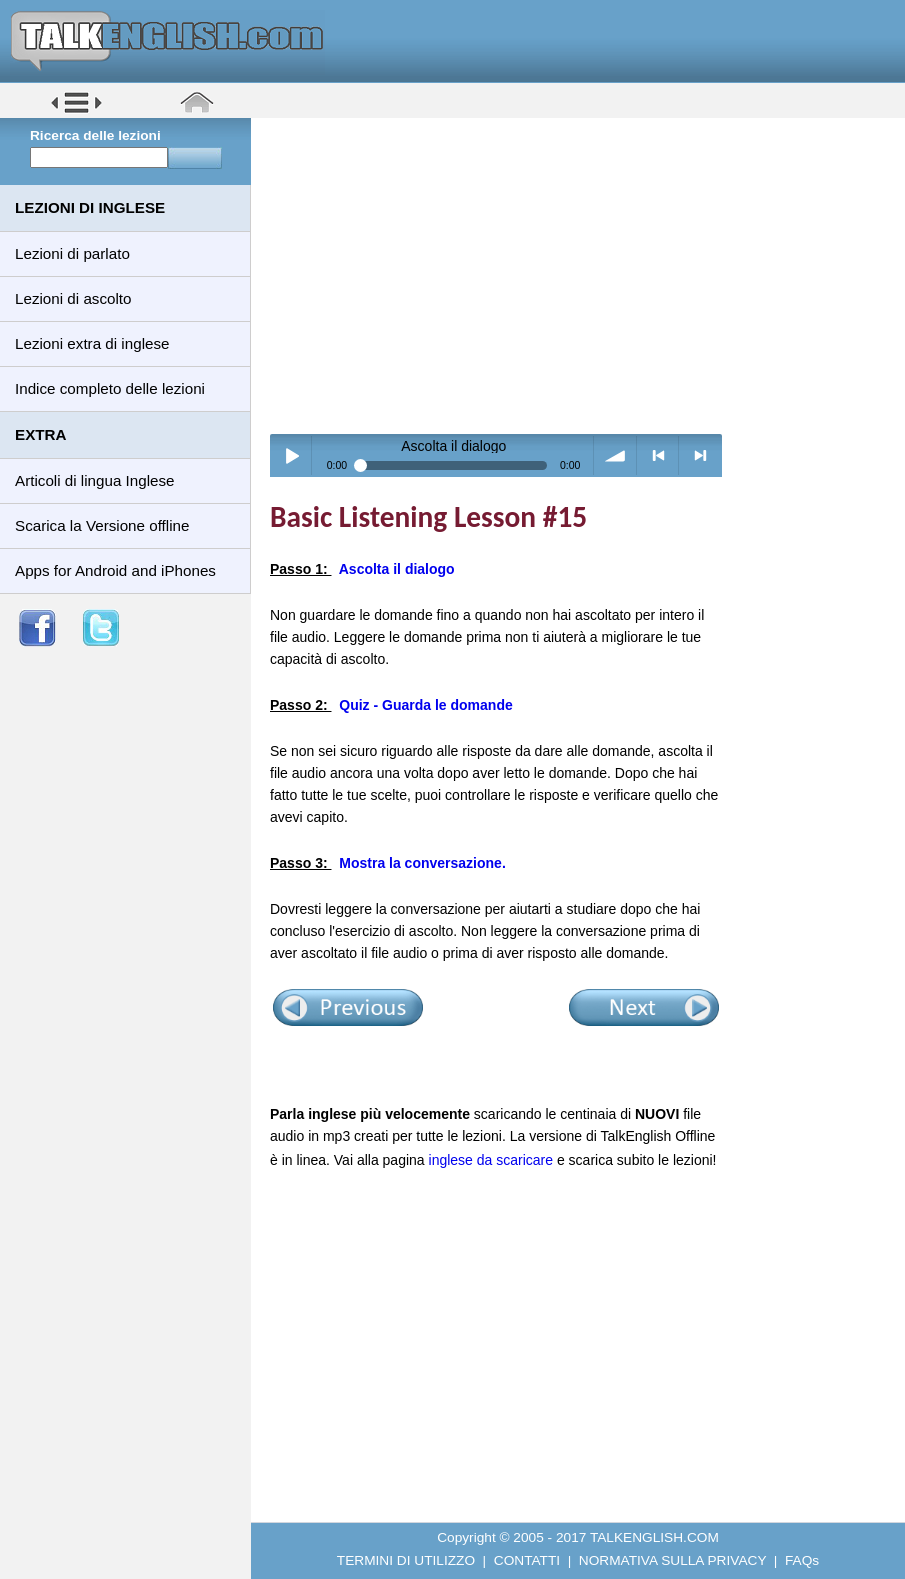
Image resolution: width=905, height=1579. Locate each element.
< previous (658, 455)
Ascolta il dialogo (397, 569)
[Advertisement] (585, 275)
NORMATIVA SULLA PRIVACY (672, 1560)
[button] (76, 111)
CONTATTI (527, 1560)
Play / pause (291, 455)
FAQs (802, 1560)
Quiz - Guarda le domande (425, 705)
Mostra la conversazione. (422, 863)
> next (700, 455)
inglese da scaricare (491, 1160)
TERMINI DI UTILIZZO (406, 1560)
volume (615, 455)
